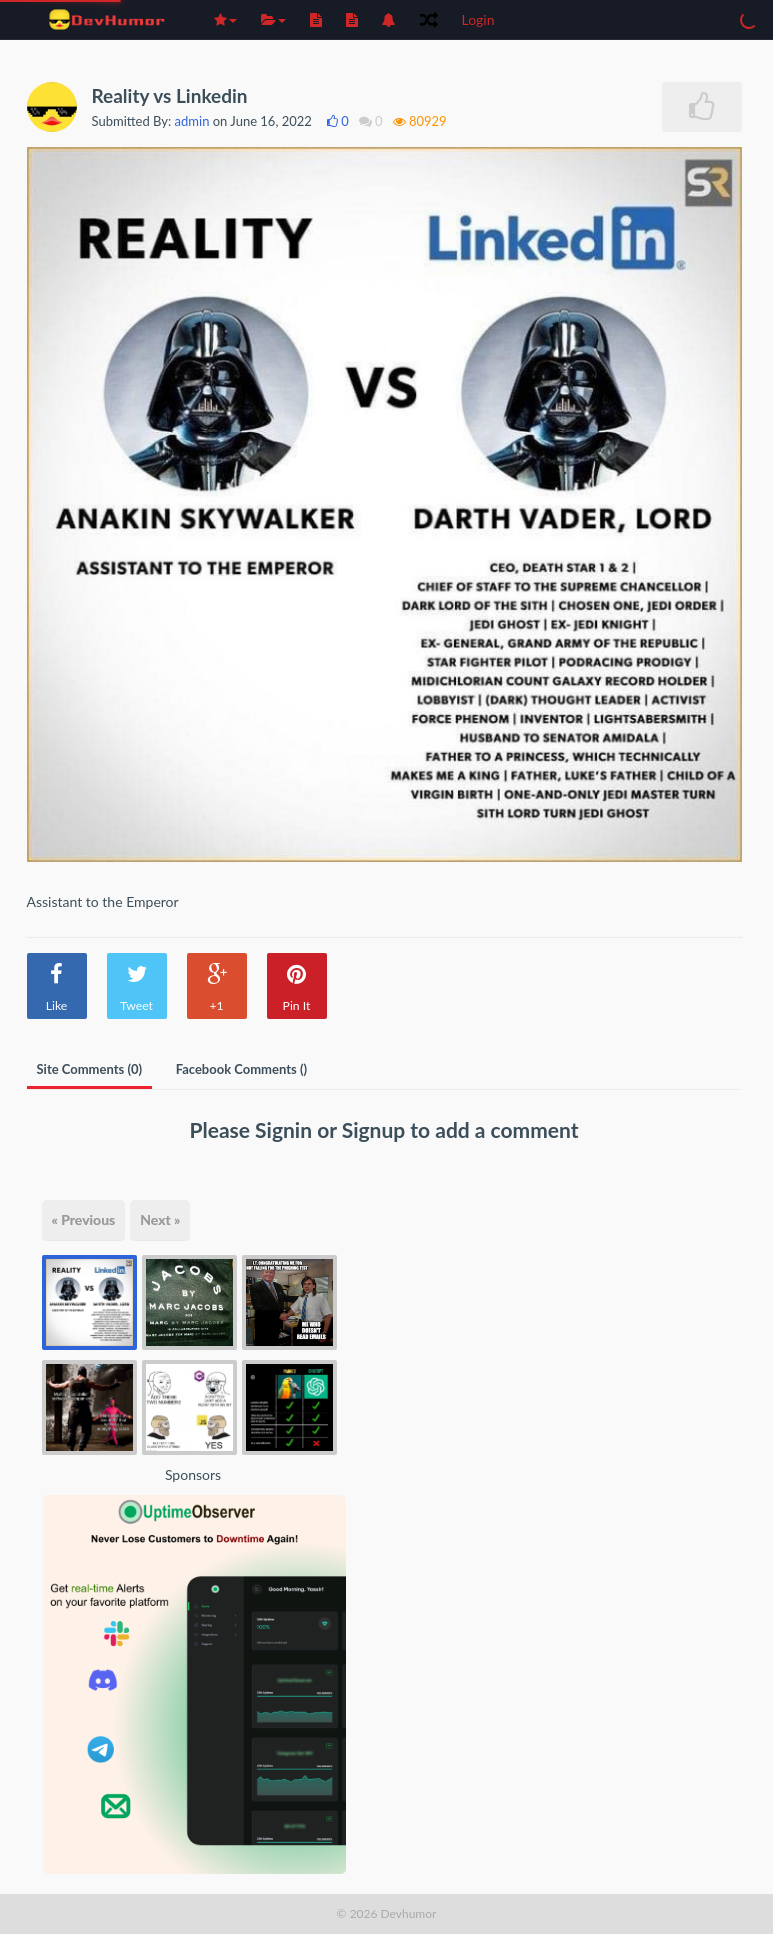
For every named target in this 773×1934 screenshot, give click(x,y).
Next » (160, 1219)
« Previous (84, 1219)
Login (478, 19)
